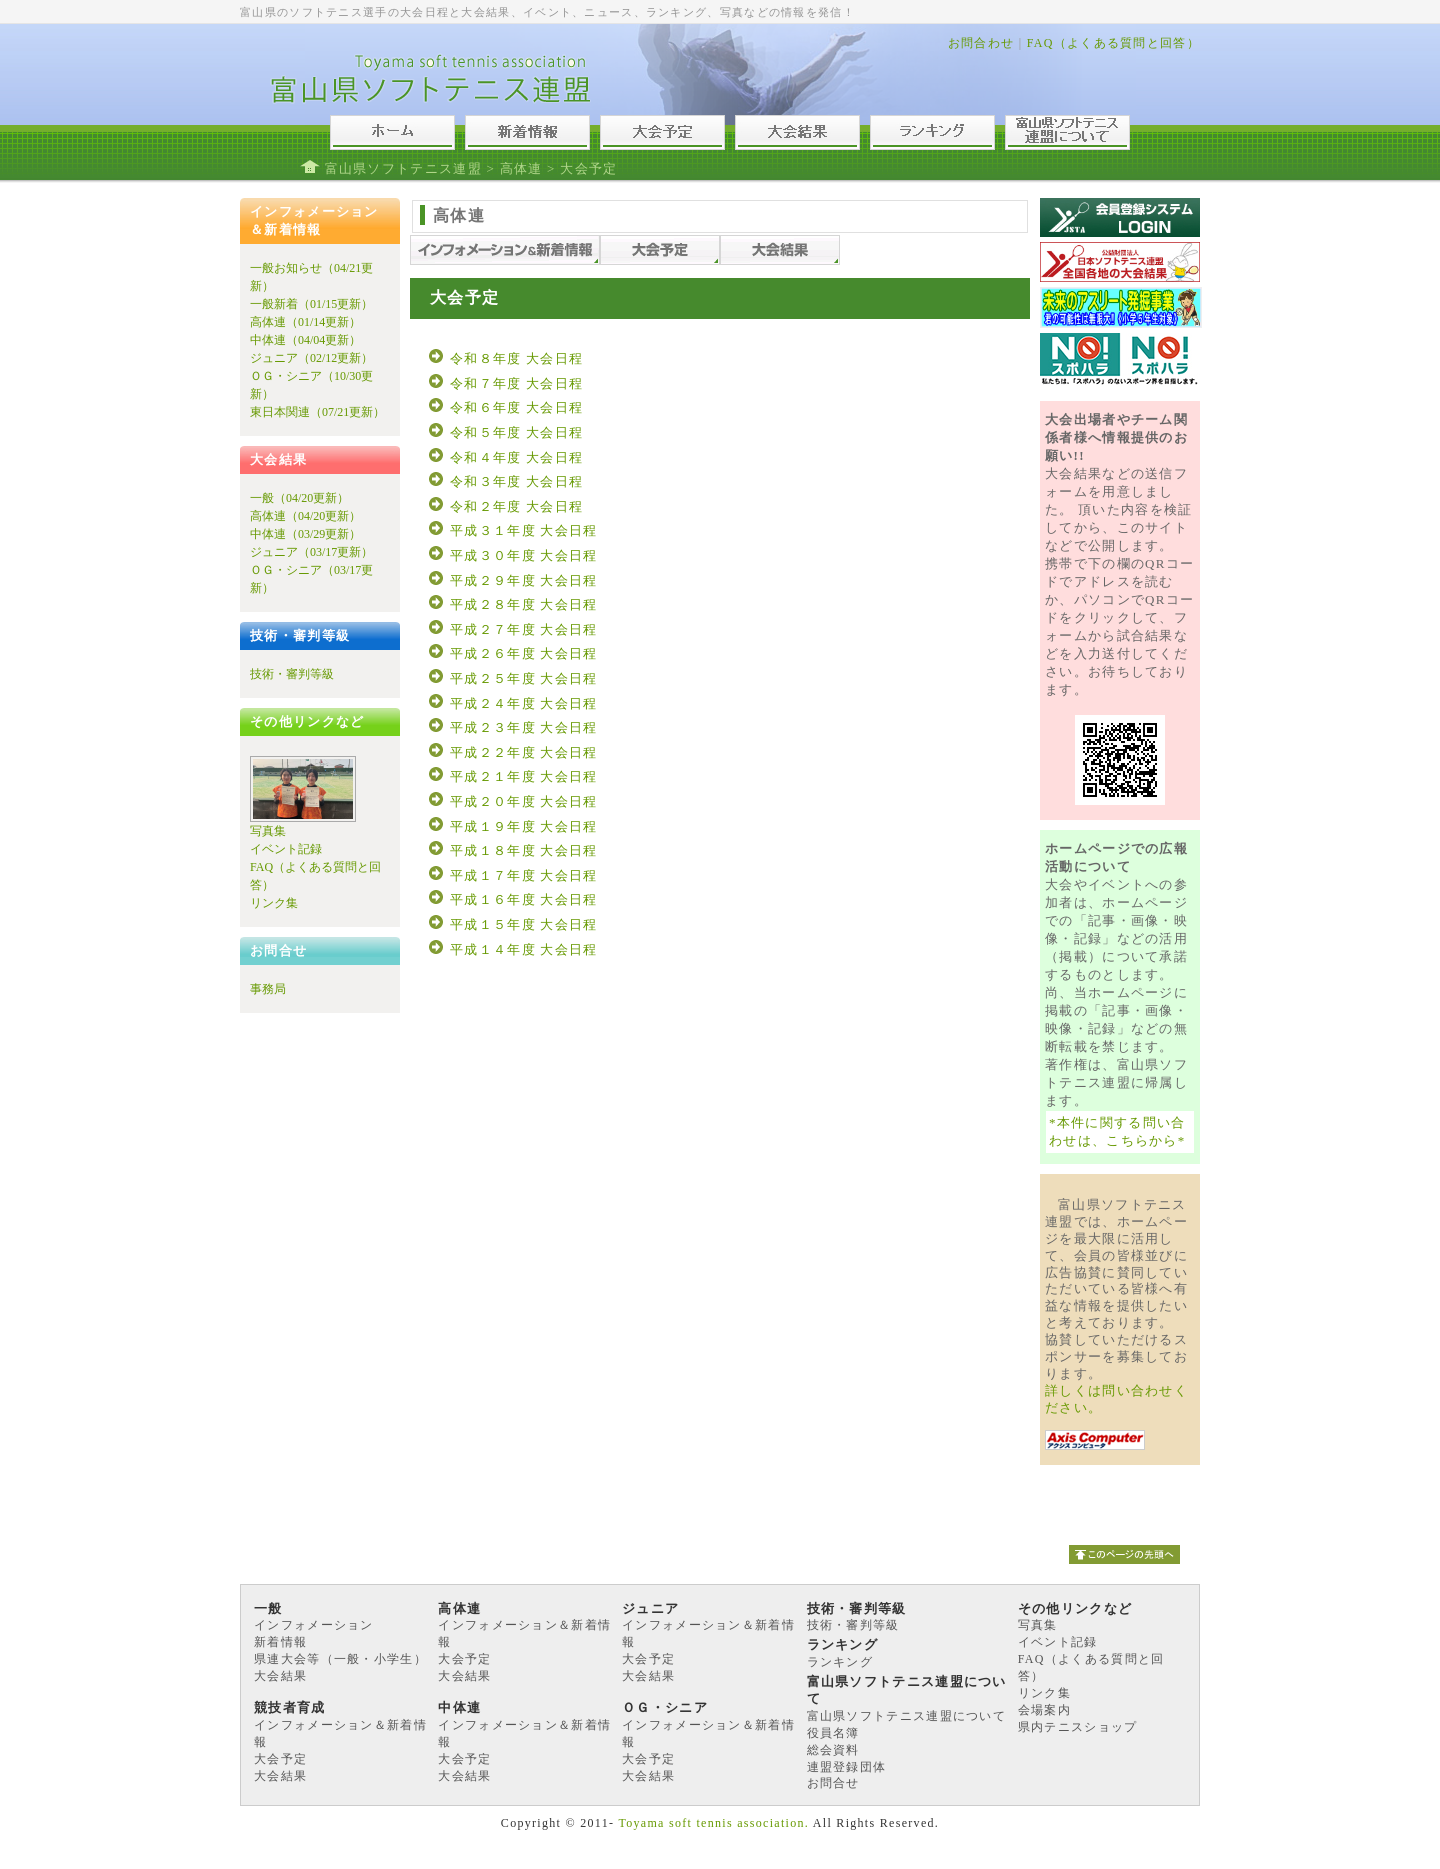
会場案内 (1044, 1710)
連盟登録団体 (847, 1767)
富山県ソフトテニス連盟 (403, 168)
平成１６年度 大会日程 (524, 899)
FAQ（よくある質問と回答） (1113, 43)
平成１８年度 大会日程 (524, 850)
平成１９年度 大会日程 (524, 826)
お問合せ (833, 1783)
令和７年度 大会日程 (516, 383)
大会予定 (464, 1659)
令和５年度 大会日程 (516, 432)
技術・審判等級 (292, 674)
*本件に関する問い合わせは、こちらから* (1117, 1131)
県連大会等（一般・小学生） (340, 1659)
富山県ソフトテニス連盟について (907, 1716)
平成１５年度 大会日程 (524, 924)
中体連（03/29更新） (305, 534)
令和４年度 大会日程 (516, 457)
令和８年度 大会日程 (516, 358)
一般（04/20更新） (299, 498)
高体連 (521, 168)
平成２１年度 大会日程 (524, 776)
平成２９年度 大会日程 (524, 580)
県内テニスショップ (1078, 1727)
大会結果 (280, 1676)
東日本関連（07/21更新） (317, 412)
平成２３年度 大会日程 (524, 727)
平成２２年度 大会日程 (524, 752)
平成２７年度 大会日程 (524, 629)
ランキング (840, 1662)
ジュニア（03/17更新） (311, 552)
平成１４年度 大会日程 (524, 949)
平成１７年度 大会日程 (524, 875)
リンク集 (274, 903)
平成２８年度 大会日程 (524, 604)
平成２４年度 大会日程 (524, 703)
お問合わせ (981, 43)
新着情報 (280, 1642)
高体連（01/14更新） (305, 322)
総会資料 (833, 1750)
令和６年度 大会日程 (516, 407)
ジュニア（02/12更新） (311, 358)
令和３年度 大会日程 (516, 481)
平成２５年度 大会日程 (524, 678)
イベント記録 (286, 849)
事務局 (268, 989)
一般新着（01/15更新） (311, 304)
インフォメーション (314, 1625)
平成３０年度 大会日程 (524, 555)
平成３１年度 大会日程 (524, 530)
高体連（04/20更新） (305, 516)
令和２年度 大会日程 (516, 506)
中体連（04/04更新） (305, 340)
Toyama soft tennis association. (713, 1823)
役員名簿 (833, 1733)
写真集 (268, 831)
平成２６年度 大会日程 (524, 653)
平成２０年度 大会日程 (524, 801)
